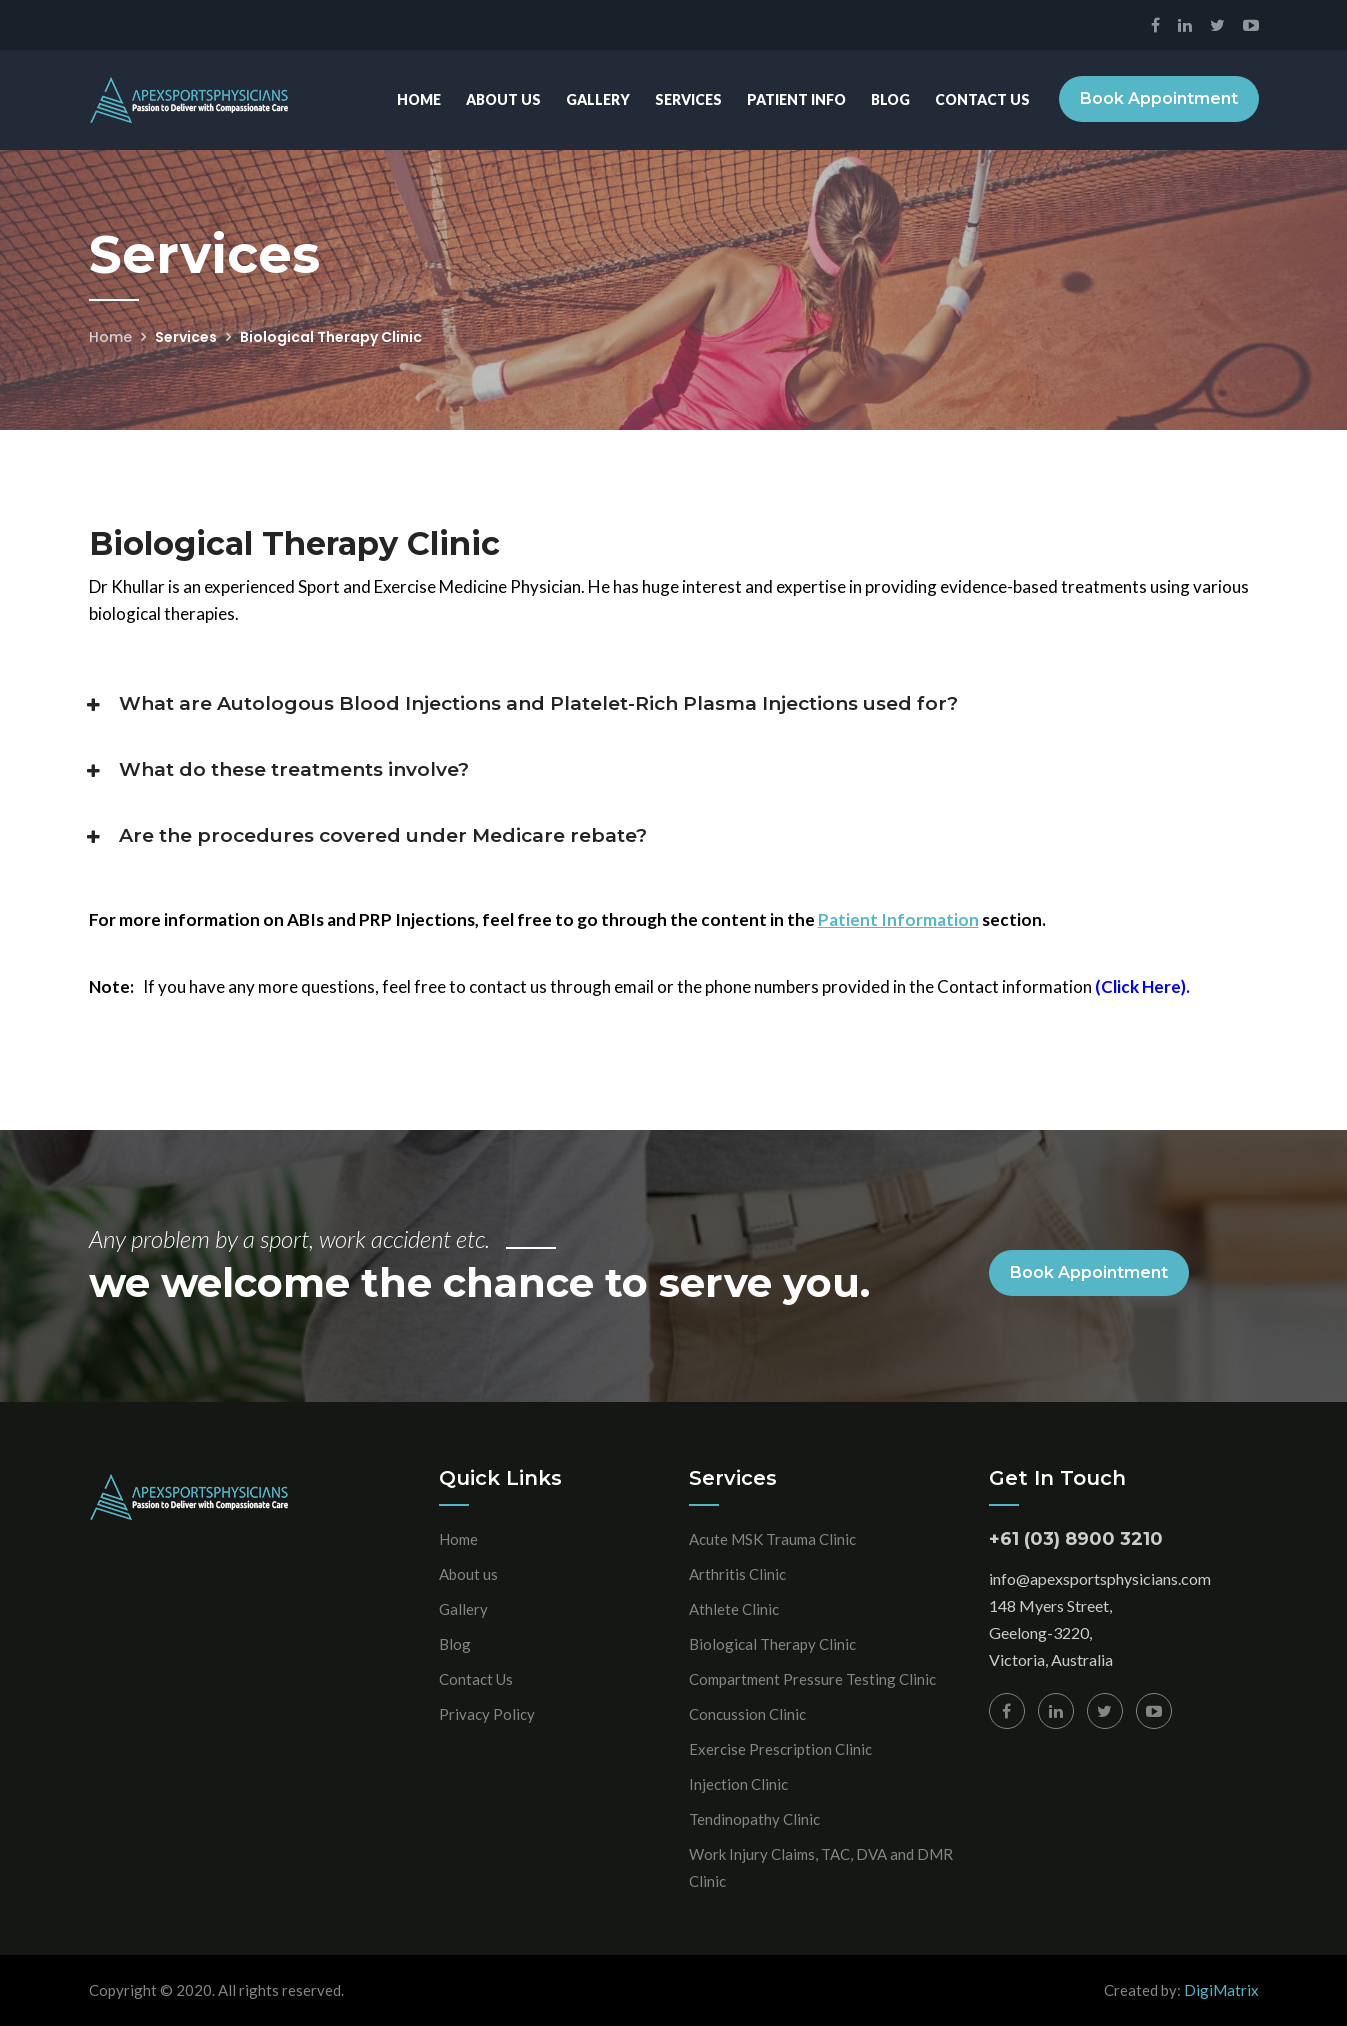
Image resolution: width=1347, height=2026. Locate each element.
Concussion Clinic (747, 1714)
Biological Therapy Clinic (772, 1644)
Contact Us (981, 99)
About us (468, 1574)
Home (418, 99)
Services (687, 99)
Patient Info (795, 99)
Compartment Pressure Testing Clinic (812, 1679)
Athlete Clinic (734, 1609)
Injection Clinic (738, 1784)
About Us (502, 99)
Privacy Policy (487, 1714)
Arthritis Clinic (737, 1574)
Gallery (597, 99)
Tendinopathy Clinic (754, 1819)
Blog (889, 99)
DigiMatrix (1221, 1990)
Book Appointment (1159, 99)
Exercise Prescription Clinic (780, 1749)
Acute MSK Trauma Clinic (772, 1539)
